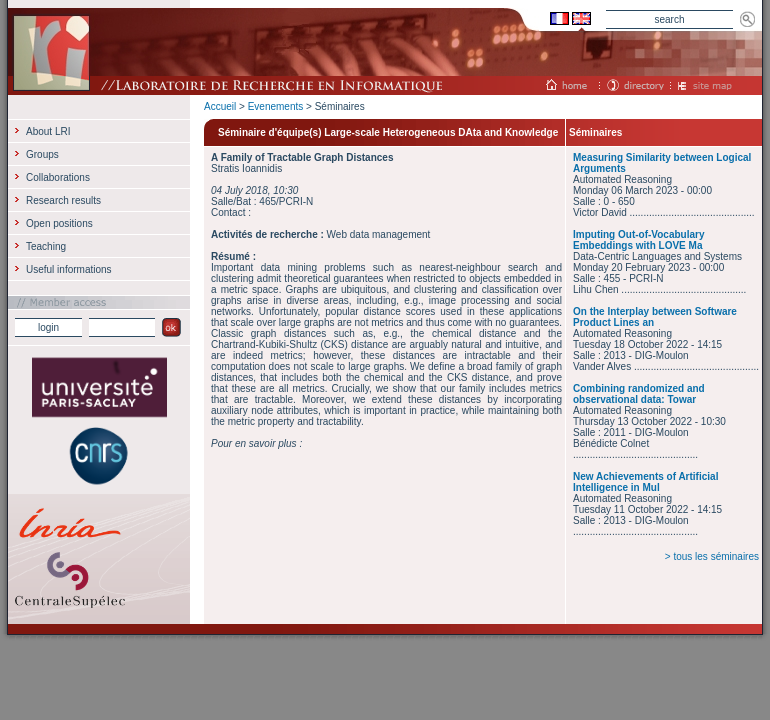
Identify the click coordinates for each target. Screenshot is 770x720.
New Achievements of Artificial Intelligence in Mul (645, 482)
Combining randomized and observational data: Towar (639, 394)
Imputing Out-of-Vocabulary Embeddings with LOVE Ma (638, 240)
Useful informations (69, 269)
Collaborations (58, 177)
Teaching (46, 246)
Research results (63, 200)
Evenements (276, 106)
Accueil (220, 106)
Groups (42, 154)
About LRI (48, 131)
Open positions (59, 223)
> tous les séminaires (712, 556)
